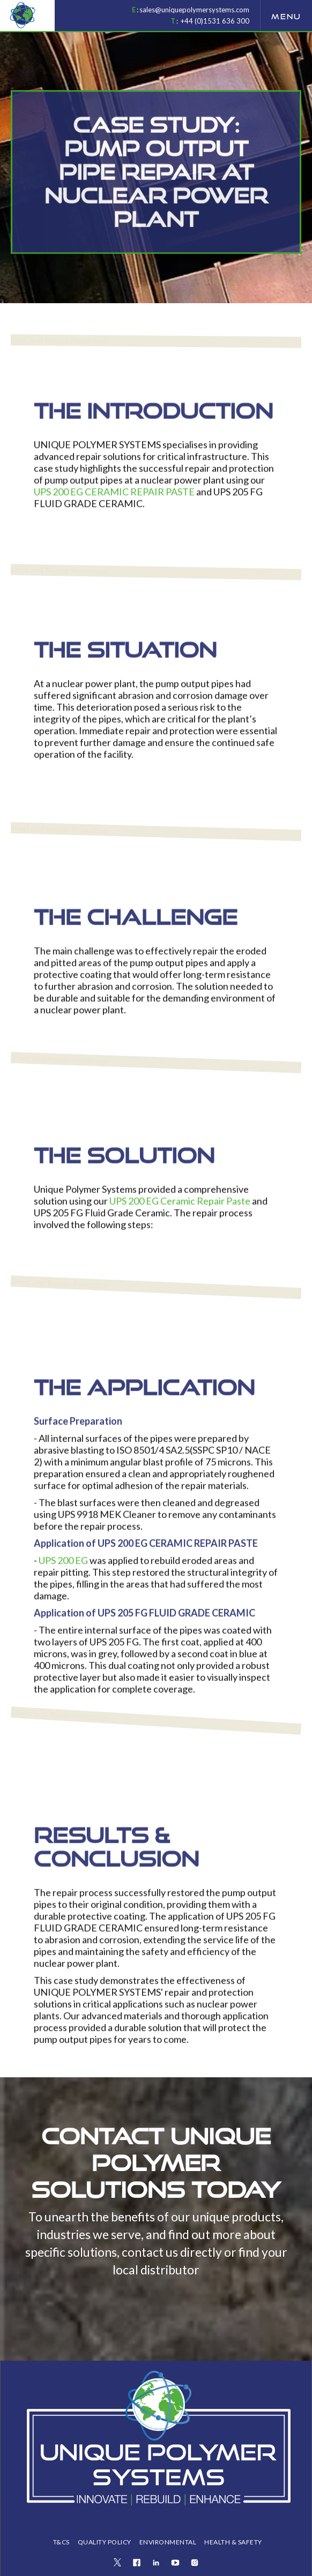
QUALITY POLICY (104, 2542)
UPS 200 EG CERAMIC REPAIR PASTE (114, 498)
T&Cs (61, 2542)
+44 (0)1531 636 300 (215, 21)
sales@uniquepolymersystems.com (194, 9)
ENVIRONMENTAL (168, 2542)
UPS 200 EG (63, 1567)
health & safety (233, 2542)
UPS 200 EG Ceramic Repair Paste (179, 1207)
